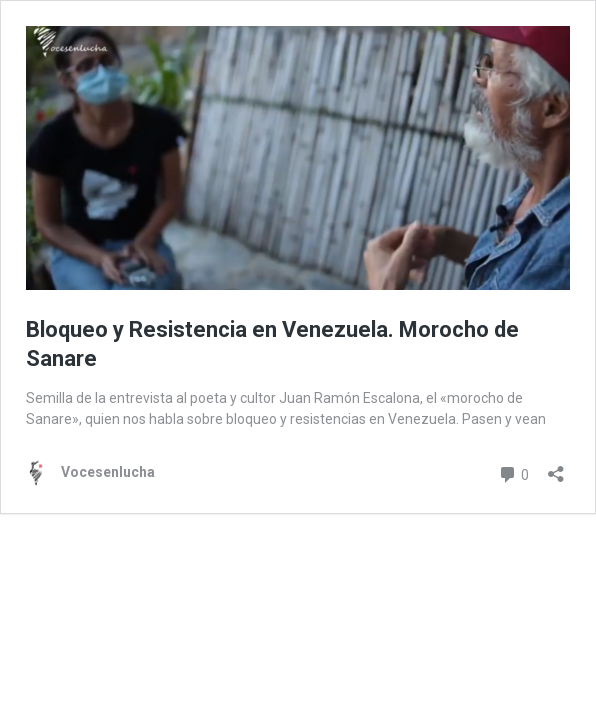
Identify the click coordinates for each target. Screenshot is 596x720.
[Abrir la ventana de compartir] (556, 467)
